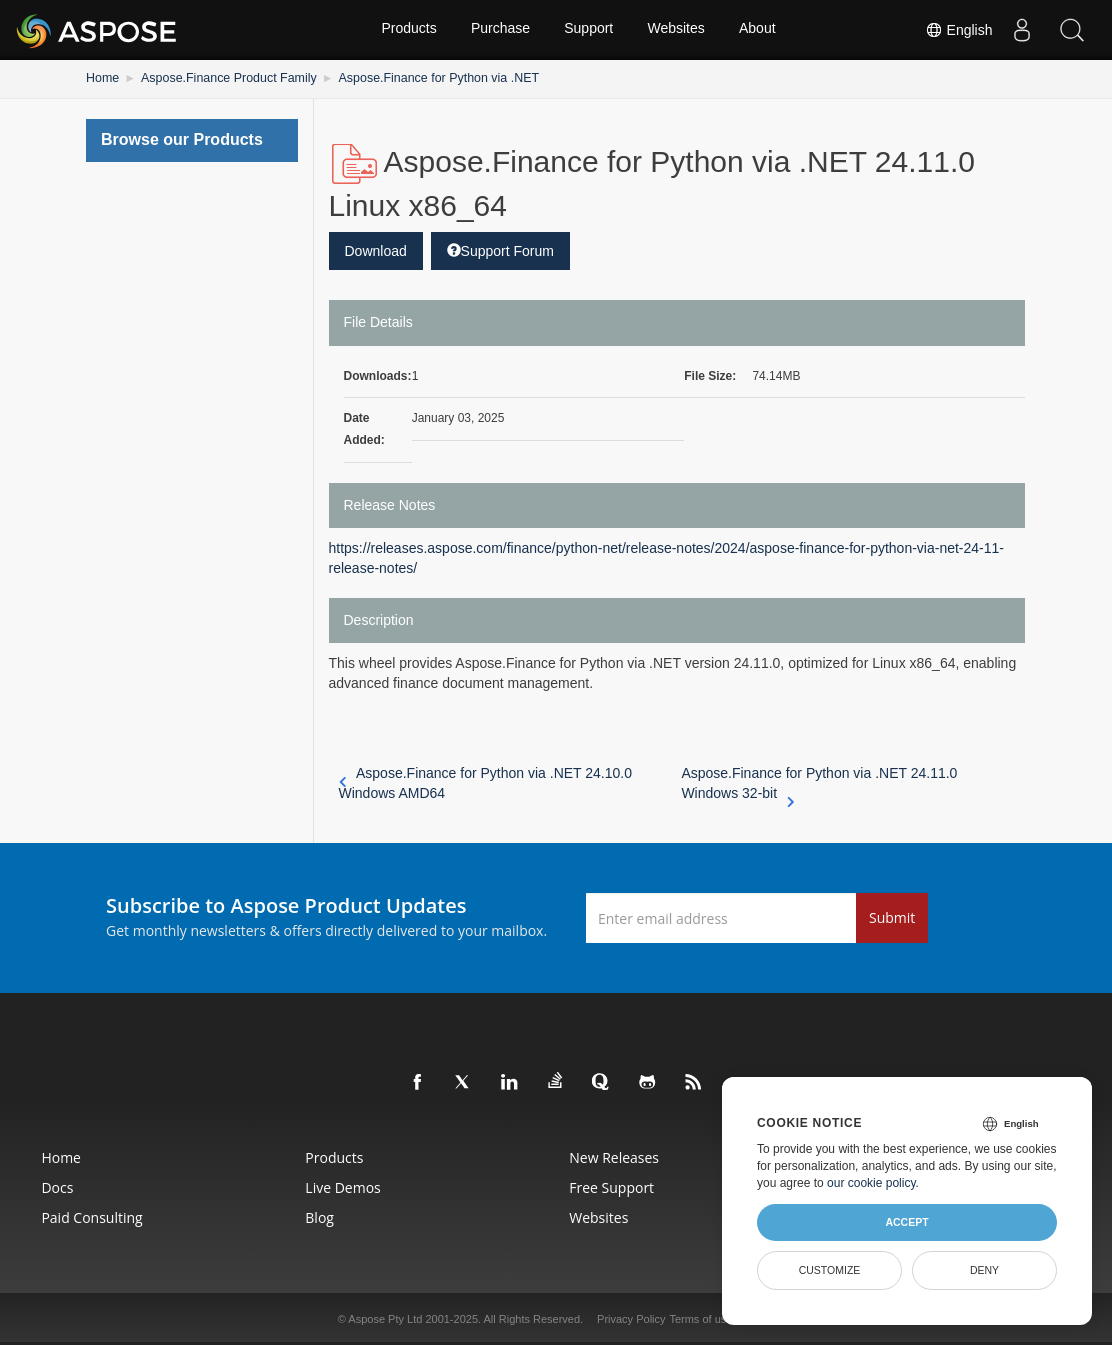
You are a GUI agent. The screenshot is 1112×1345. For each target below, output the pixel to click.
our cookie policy (871, 1183)
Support (588, 30)
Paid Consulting (73, 1217)
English (958, 30)
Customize (830, 1270)
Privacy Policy (631, 1319)
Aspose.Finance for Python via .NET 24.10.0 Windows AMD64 (486, 783)
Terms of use (700, 1319)
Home (102, 78)
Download (376, 250)
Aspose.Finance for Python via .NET (427, 78)
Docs (39, 1187)
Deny (984, 1270)
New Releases (616, 1157)
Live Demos (334, 1187)
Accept (906, 1222)
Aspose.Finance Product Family (224, 78)
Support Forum (500, 250)
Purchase (499, 30)
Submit (892, 917)
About (759, 30)
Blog (311, 1217)
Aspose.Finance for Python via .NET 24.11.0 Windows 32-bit (819, 784)
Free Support (613, 1187)
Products (407, 30)
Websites (676, 30)
